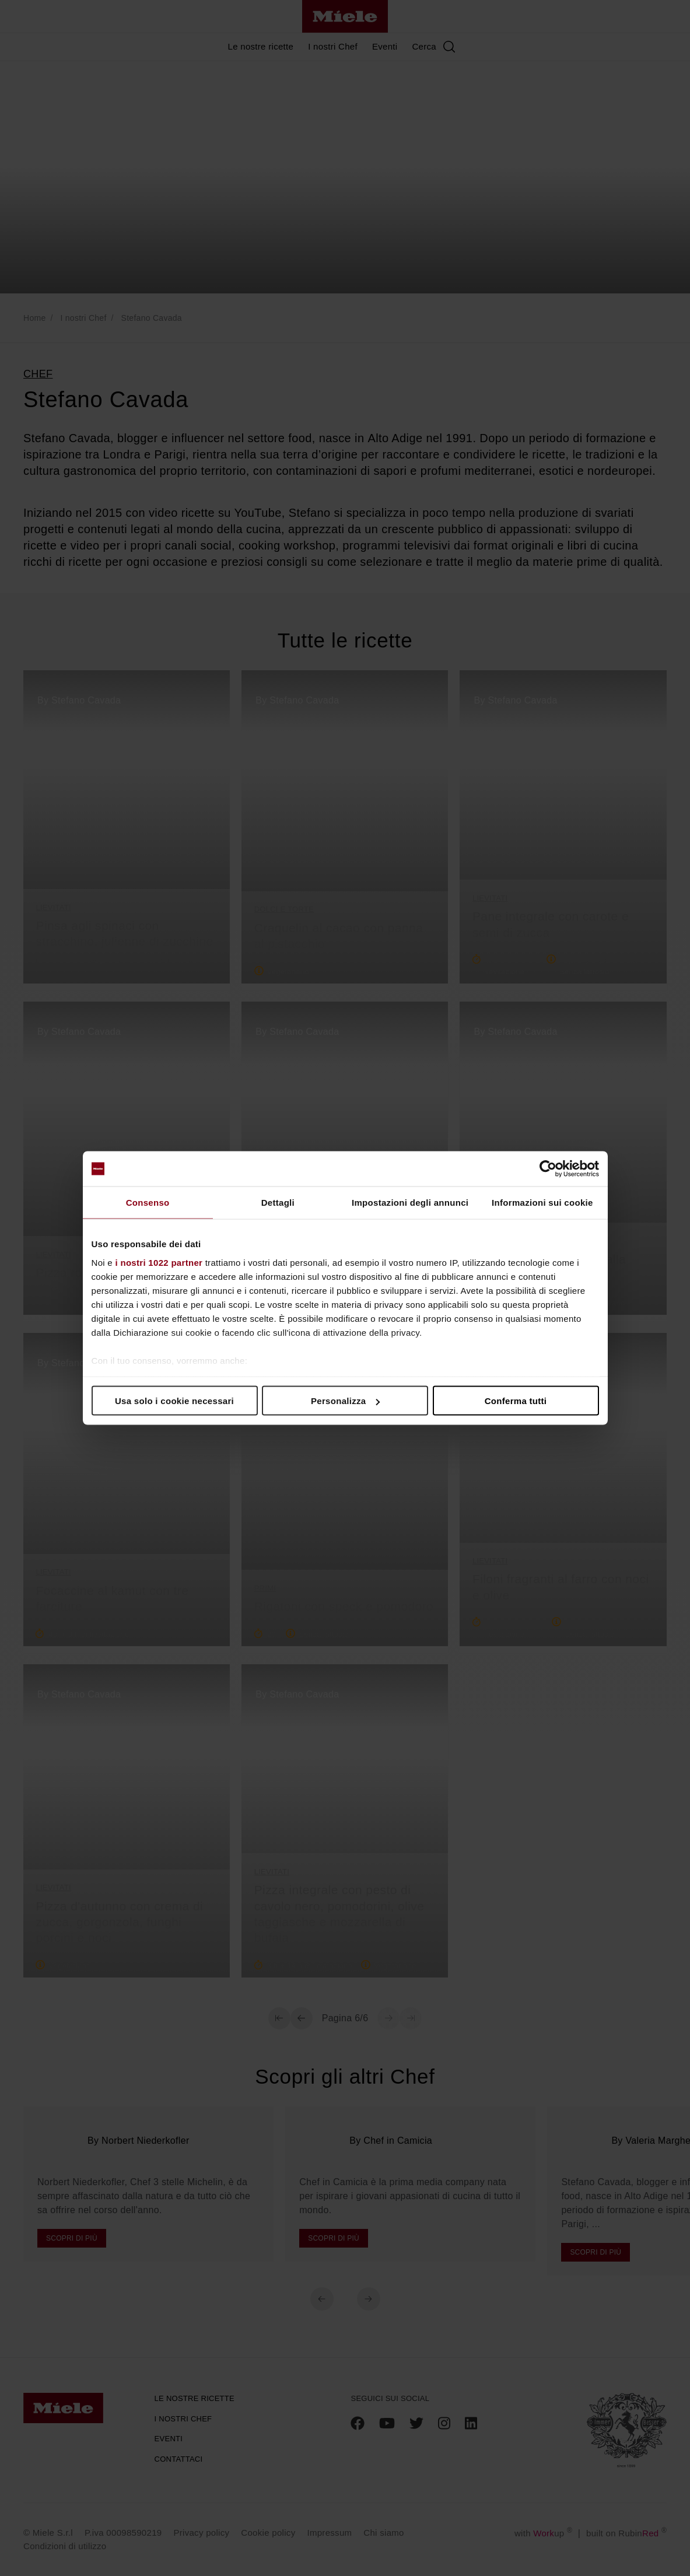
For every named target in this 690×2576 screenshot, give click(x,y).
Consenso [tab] (148, 1203)
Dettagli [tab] (278, 1203)
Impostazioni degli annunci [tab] (410, 1203)
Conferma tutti (516, 1401)
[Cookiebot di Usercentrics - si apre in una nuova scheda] (548, 1169)
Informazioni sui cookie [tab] (542, 1203)
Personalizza (345, 1401)
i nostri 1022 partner (159, 1262)
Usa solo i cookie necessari (174, 1401)
